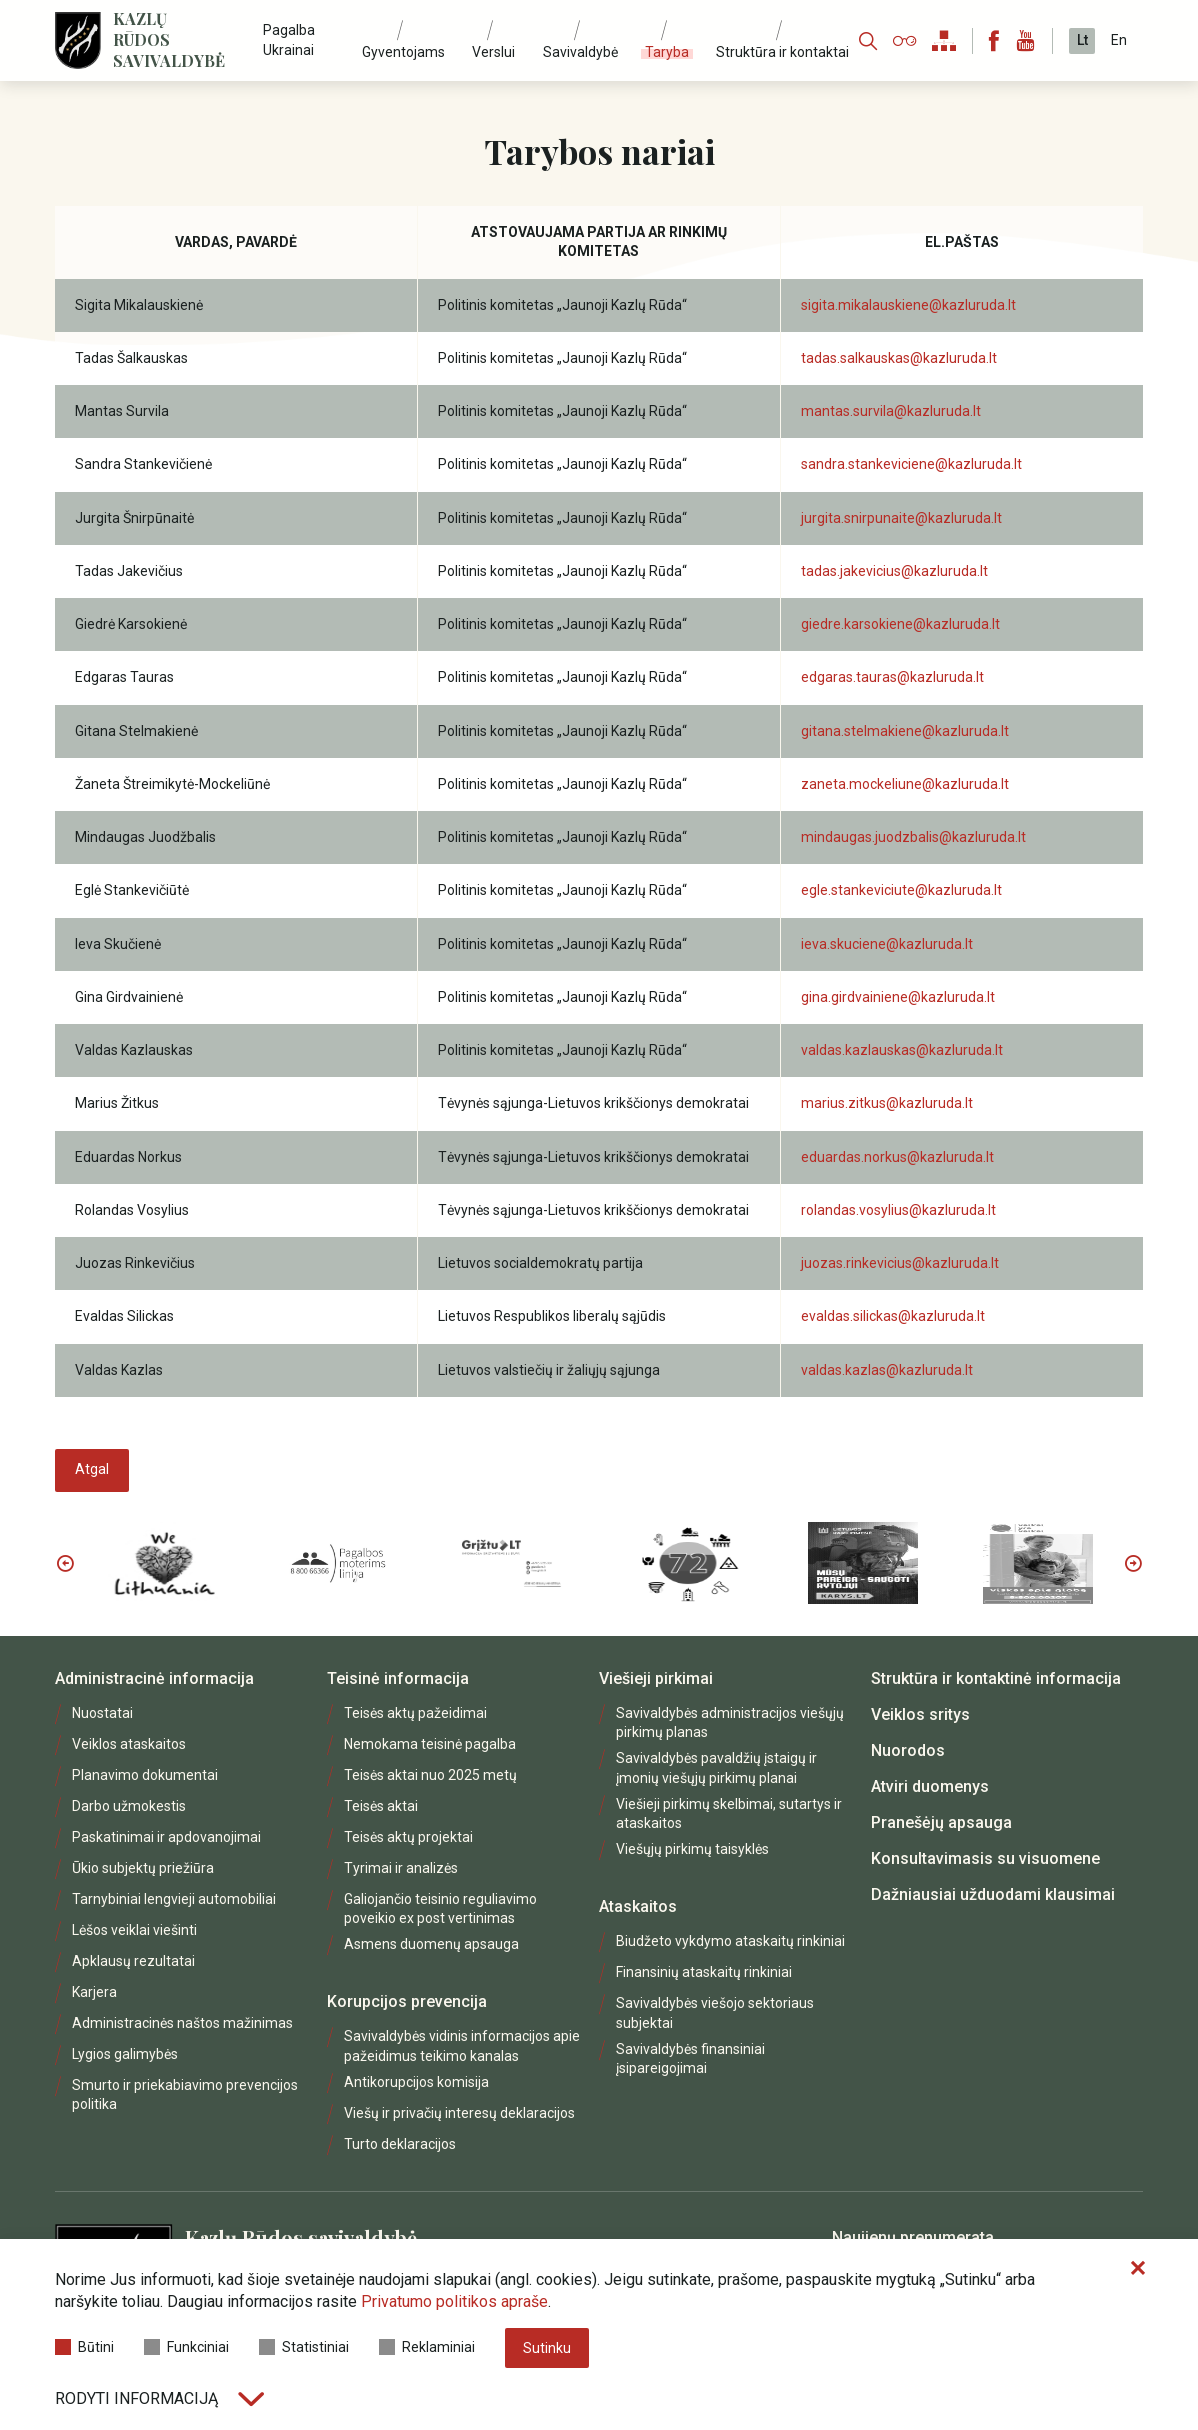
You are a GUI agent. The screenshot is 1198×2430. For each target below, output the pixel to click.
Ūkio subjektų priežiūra (143, 1868)
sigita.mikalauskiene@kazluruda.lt (908, 305)
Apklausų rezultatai (133, 1961)
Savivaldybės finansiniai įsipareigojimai (690, 2058)
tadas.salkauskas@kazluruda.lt (899, 358)
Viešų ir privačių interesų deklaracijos (459, 2113)
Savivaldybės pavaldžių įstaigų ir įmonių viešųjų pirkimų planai (716, 1767)
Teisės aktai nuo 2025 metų (430, 1775)
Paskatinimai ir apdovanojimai (166, 1837)
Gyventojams (403, 52)
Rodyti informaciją (159, 2398)
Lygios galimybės (125, 2054)
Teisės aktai (381, 1806)
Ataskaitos (638, 1906)
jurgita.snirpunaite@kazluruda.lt (901, 518)
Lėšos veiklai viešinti (134, 1930)
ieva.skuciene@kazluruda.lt (887, 944)
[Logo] (78, 40)
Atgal (92, 1469)
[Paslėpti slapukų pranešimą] (1138, 2269)
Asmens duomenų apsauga (431, 1944)
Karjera (94, 1992)
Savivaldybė (580, 52)
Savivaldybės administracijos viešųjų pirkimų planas (730, 1722)
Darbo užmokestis (129, 1806)
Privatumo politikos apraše (454, 2301)
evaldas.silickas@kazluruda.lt (893, 1316)
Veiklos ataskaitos (129, 1744)
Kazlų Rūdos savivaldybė (169, 40)
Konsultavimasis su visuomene (985, 1858)
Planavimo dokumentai (145, 1775)
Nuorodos (908, 1750)
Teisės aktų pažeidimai (415, 1713)
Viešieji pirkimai (656, 1678)
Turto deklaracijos (400, 2144)
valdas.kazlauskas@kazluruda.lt (902, 1050)
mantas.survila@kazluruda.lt (891, 411)
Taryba (667, 52)
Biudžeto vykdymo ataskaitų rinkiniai (730, 1941)
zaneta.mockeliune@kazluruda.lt (905, 784)
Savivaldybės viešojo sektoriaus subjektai (715, 2012)
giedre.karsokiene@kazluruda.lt (900, 624)
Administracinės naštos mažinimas (182, 2023)
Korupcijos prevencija (407, 2001)
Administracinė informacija (154, 1678)
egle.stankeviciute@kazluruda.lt (901, 890)
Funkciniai (186, 2347)
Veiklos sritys (920, 1714)
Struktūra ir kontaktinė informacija (996, 1678)
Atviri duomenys (930, 1786)
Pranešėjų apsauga (941, 1822)
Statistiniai (304, 2347)
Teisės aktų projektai (408, 1837)
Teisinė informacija (398, 1678)
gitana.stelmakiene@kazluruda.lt (905, 731)
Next (1133, 1563)
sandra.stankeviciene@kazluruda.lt (911, 464)
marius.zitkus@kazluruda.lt (887, 1103)
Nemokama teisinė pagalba (430, 1744)
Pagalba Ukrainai (289, 39)
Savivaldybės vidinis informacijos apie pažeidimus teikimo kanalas (462, 2045)
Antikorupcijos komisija (416, 2082)
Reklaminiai (427, 2347)
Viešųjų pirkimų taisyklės (692, 1849)
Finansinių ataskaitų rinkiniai (704, 1972)
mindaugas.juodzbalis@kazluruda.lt (913, 837)
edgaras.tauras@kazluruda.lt (892, 677)
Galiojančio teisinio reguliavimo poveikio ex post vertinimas (440, 1908)
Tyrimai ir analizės (401, 1868)
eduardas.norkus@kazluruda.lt (897, 1157)
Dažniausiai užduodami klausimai (993, 1894)
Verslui (493, 52)
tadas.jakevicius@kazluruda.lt (894, 571)
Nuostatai (102, 1713)
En (1119, 40)
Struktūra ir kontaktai (782, 52)
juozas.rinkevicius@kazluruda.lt (900, 1263)
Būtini (84, 2347)
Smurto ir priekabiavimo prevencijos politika (185, 2094)
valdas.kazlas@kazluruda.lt (887, 1370)
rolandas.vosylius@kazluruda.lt (898, 1210)
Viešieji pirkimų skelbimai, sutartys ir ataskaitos (729, 1813)
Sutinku (547, 2348)
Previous (65, 1563)
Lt (1082, 40)
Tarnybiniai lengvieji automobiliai (174, 1899)
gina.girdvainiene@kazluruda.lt (898, 997)
